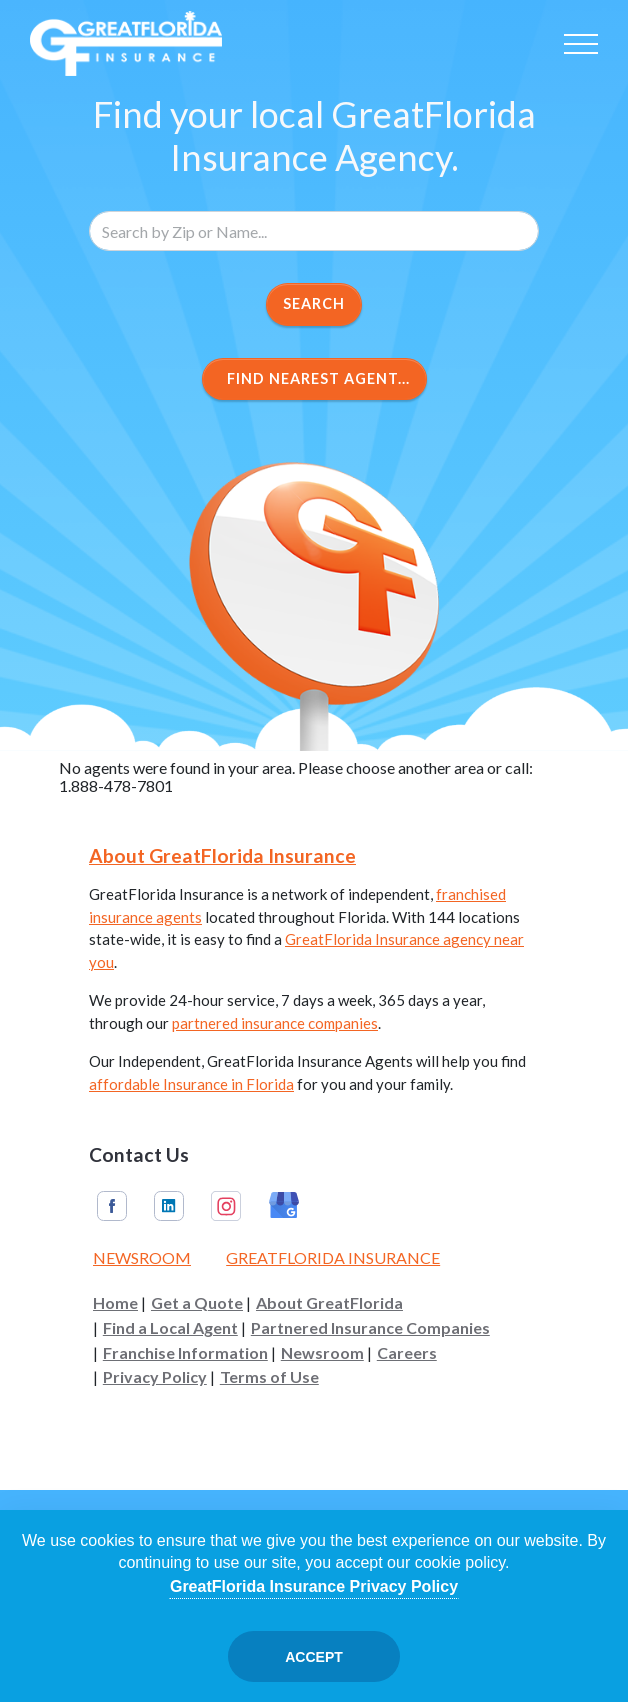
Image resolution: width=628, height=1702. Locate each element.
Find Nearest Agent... (314, 378)
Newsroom (322, 1353)
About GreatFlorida (329, 1303)
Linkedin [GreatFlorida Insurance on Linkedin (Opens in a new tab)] (169, 1206)
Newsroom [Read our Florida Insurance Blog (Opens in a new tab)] (142, 1257)
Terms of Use (269, 1377)
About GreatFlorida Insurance (222, 855)
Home (115, 1303)
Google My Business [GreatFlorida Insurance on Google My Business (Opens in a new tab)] (284, 1206)
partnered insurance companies (275, 1023)
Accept (314, 1657)
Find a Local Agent (170, 1328)
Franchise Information (185, 1353)
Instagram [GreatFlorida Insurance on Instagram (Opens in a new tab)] (226, 1206)
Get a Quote (197, 1303)
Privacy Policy (155, 1377)
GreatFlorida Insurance (333, 1257)
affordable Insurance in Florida (191, 1084)
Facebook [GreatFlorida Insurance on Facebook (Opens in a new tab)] (112, 1206)
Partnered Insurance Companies (370, 1328)
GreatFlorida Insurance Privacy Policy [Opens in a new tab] (314, 1586)
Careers (407, 1353)
